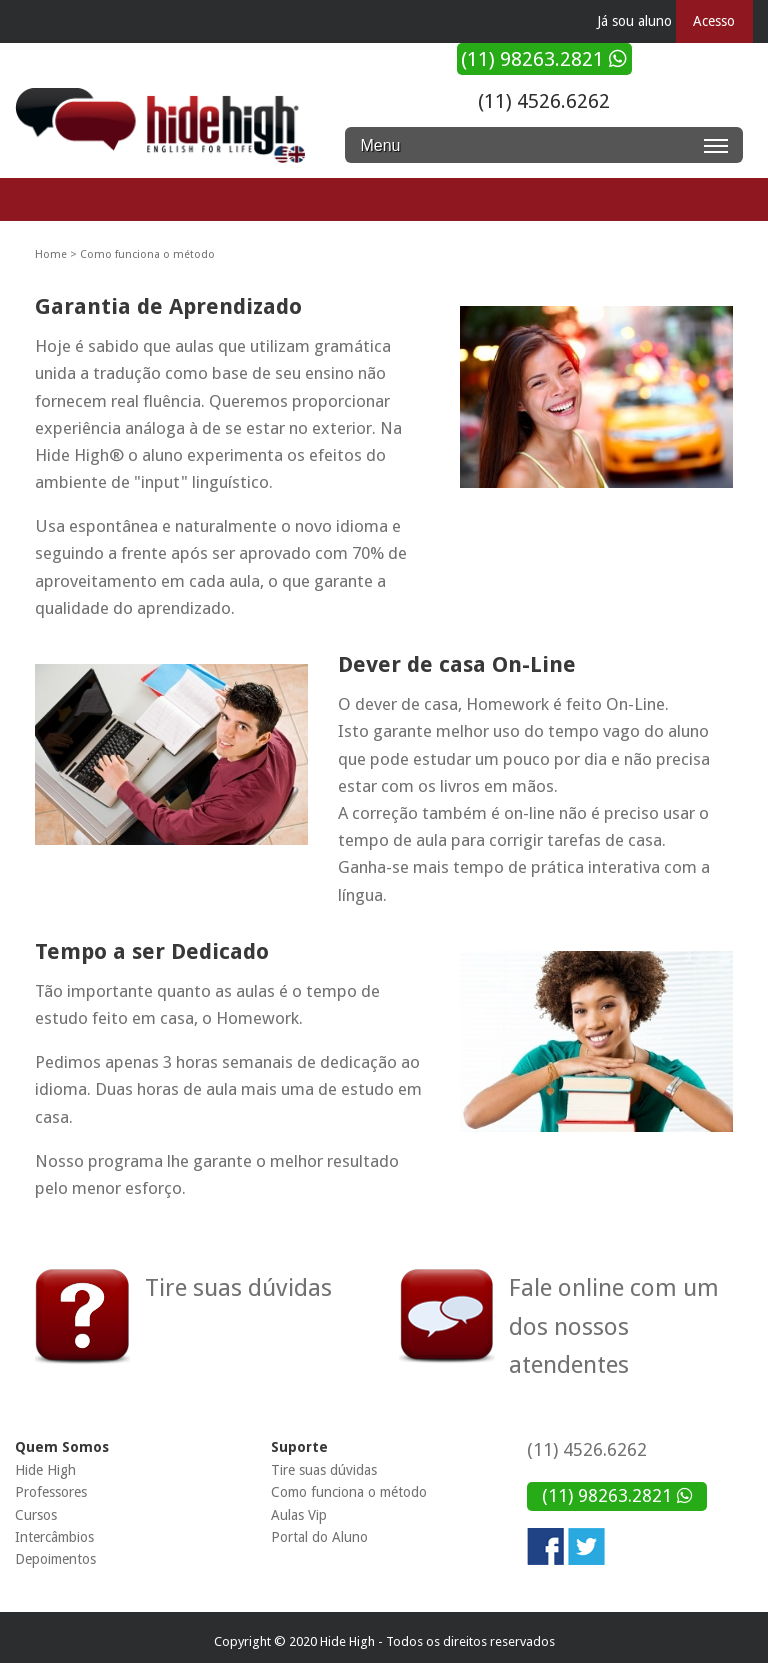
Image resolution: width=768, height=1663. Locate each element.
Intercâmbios (54, 1537)
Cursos (36, 1515)
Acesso (714, 21)
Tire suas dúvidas (324, 1470)
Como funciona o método (349, 1492)
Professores (51, 1492)
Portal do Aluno (319, 1537)
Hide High (45, 1470)
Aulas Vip (299, 1515)
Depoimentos (55, 1559)
